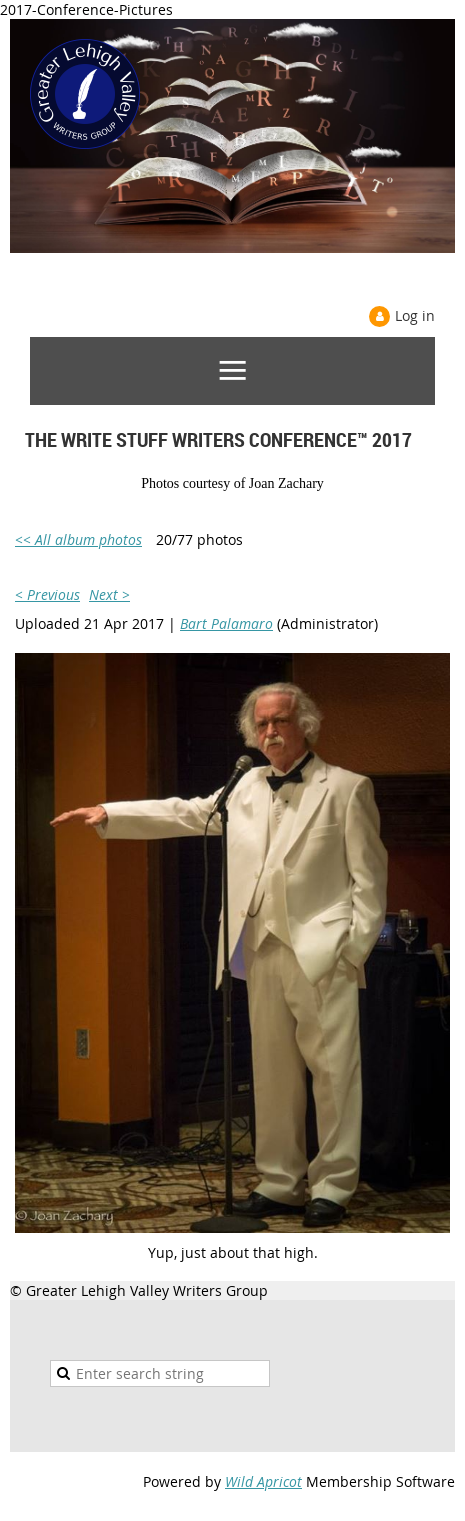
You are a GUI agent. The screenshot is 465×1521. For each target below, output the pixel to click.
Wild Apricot (263, 1481)
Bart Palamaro (226, 623)
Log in (415, 315)
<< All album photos (78, 539)
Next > (109, 594)
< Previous (47, 594)
